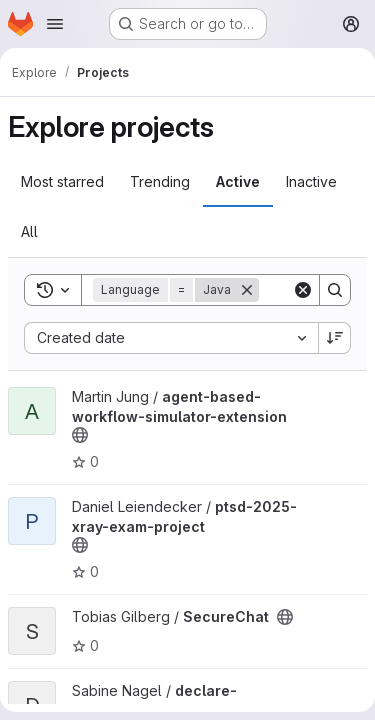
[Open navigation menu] (55, 24)
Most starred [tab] (62, 181)
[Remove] (247, 290)
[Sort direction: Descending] (335, 338)
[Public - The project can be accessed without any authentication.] (80, 435)
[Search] (335, 290)
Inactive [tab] (311, 181)
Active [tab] (238, 181)
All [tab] (29, 231)
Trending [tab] (160, 181)
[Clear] (303, 290)
